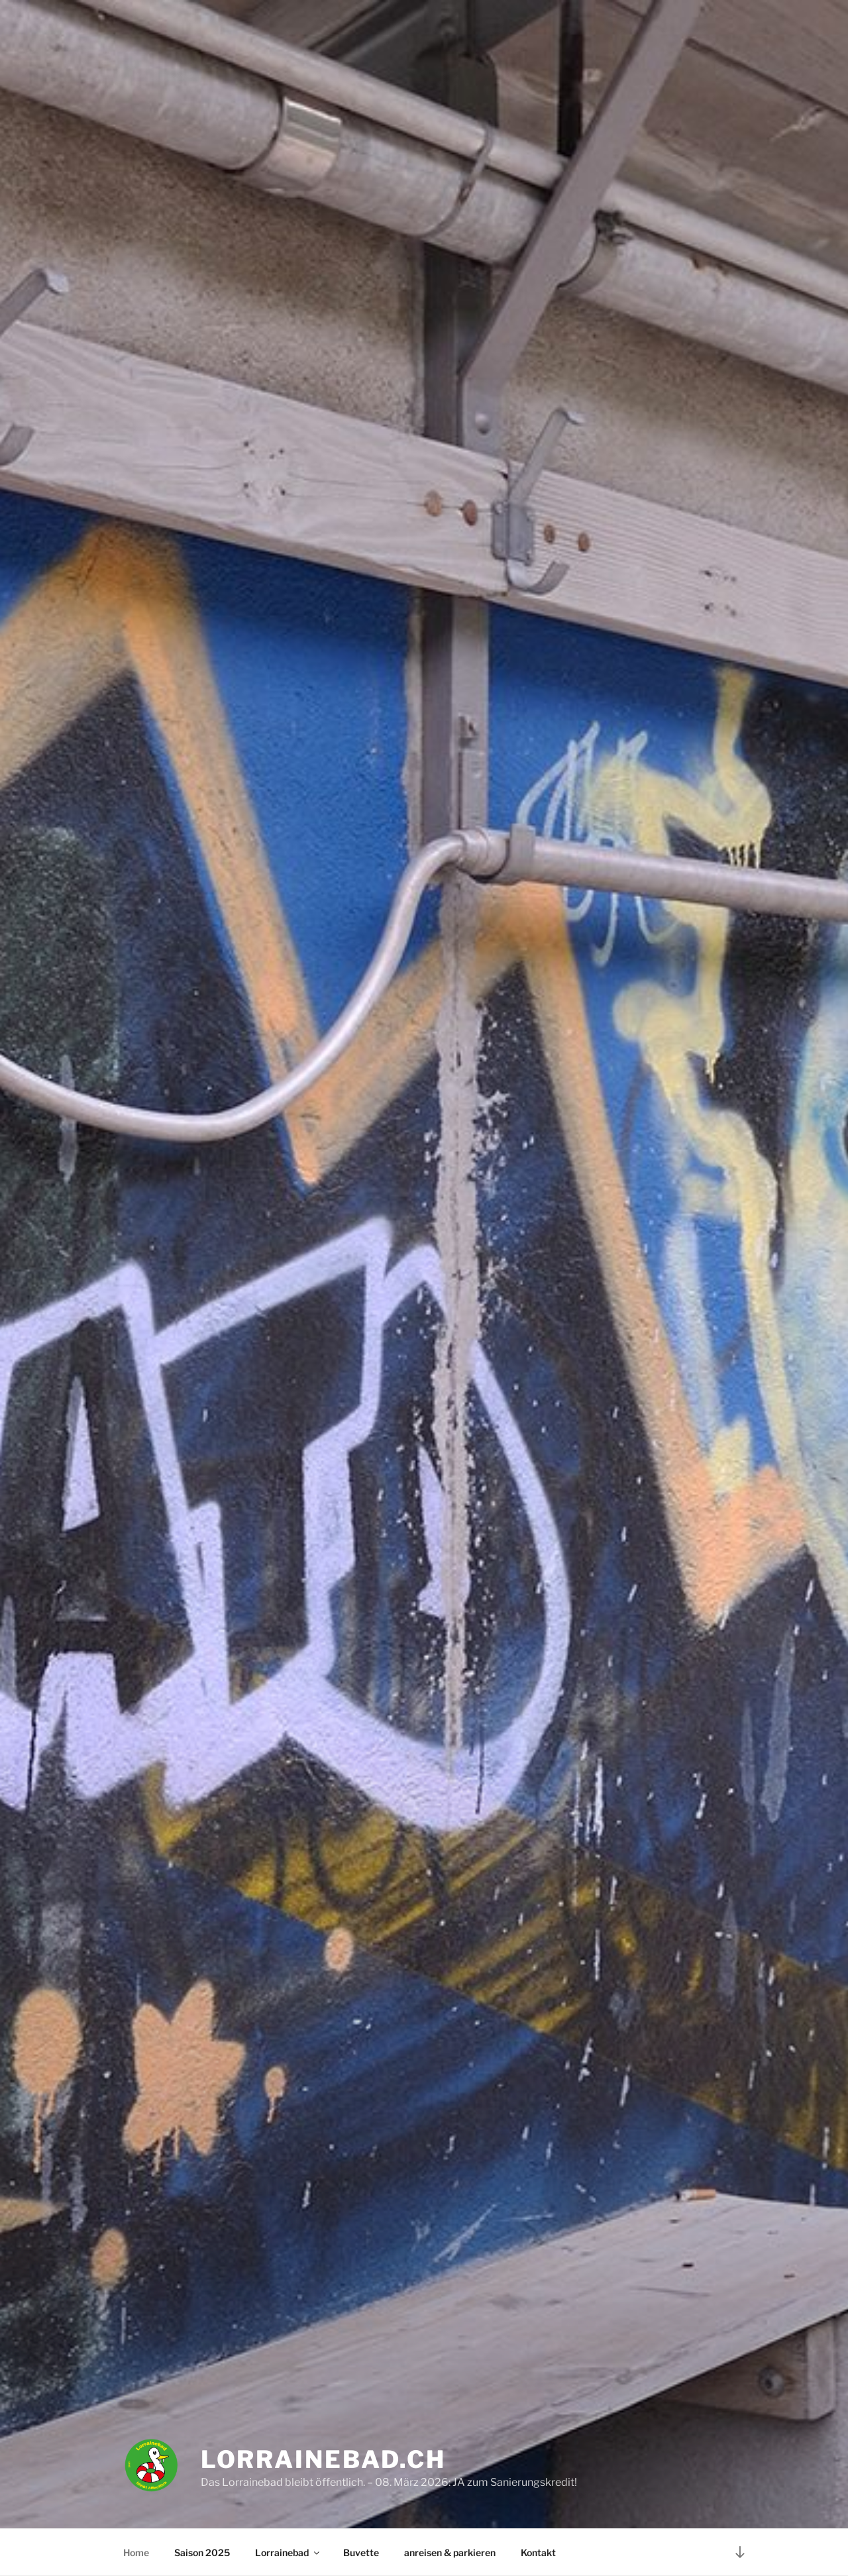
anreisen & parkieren (450, 2552)
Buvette (361, 2552)
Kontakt (538, 2552)
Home (136, 2552)
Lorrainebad (288, 2552)
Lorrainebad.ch (323, 2459)
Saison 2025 (202, 2552)
